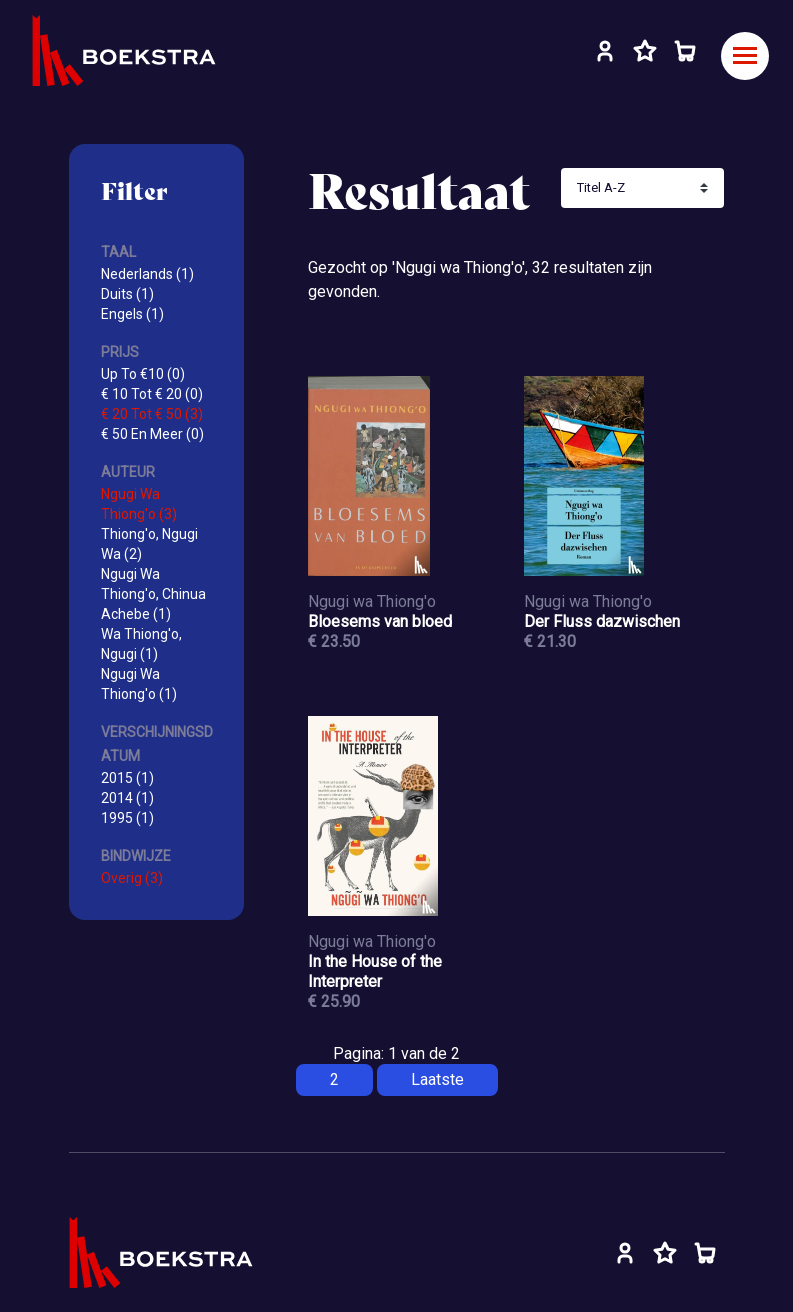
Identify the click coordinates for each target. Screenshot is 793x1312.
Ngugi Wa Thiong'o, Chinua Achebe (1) (153, 594)
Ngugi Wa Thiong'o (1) (139, 684)
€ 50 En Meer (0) (152, 434)
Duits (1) (127, 294)
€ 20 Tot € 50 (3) (152, 414)
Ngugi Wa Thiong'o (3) (139, 504)
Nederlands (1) (147, 274)
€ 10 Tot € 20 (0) (152, 394)
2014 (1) (127, 798)
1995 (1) (127, 818)
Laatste (437, 1079)
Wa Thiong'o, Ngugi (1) (141, 644)
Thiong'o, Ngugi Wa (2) (149, 544)
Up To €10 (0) (143, 374)
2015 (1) (127, 778)
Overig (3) (132, 878)
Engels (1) (132, 314)
